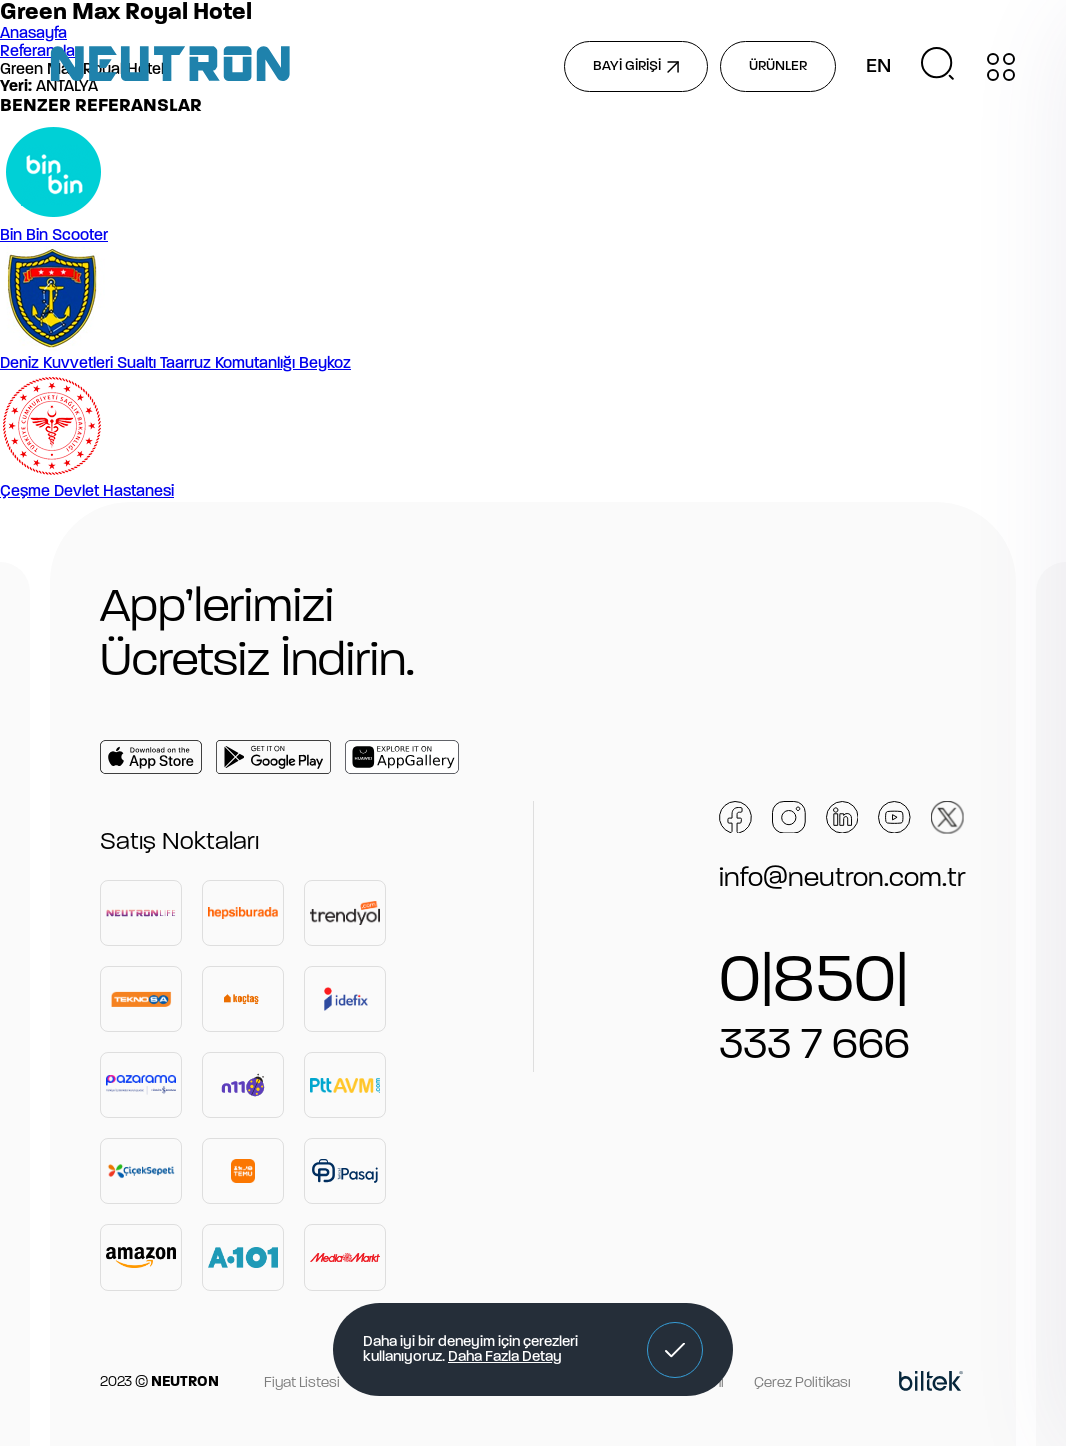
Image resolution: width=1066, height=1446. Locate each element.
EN (878, 67)
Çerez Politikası (802, 1383)
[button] (675, 1350)
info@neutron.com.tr (842, 879)
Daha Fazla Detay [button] (505, 1357)
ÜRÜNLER (778, 66)
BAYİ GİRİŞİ (636, 66)
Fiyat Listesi (302, 1383)
